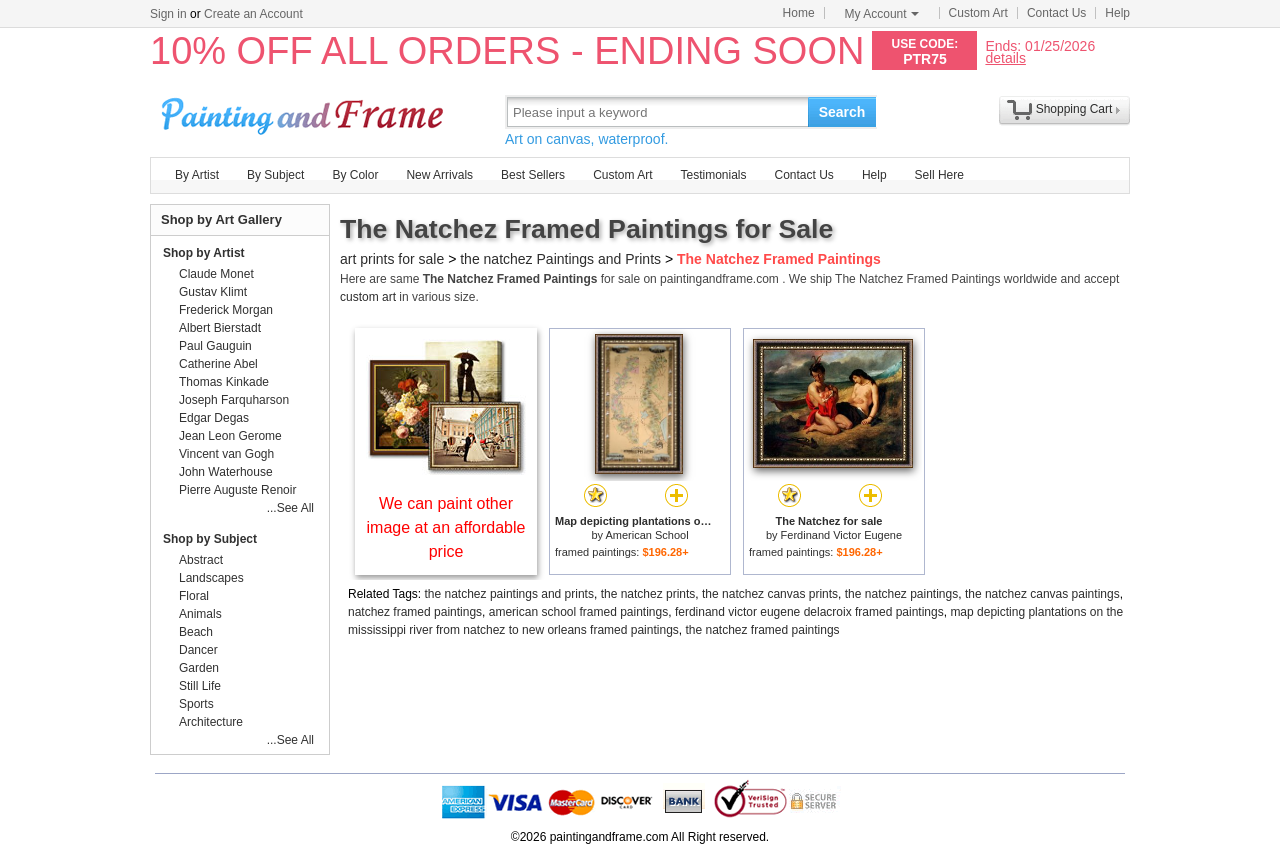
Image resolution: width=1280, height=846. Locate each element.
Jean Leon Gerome (230, 436)
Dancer (198, 650)
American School (646, 535)
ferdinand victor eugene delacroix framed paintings (809, 612)
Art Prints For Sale (305, 111)
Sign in (168, 14)
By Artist (197, 175)
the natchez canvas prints (770, 594)
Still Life (200, 686)
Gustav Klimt (213, 292)
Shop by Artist (204, 253)
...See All (290, 508)
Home (799, 13)
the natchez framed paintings (762, 630)
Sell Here (939, 175)
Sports (196, 704)
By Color (355, 175)
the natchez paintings (901, 594)
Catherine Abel (218, 364)
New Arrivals (439, 175)
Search (842, 112)
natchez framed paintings (415, 612)
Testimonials (713, 175)
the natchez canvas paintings (1042, 594)
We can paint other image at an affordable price (446, 527)
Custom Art (978, 13)
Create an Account (253, 14)
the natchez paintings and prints (509, 594)
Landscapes (211, 578)
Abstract (201, 560)
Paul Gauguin (215, 346)
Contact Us (1056, 13)
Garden (199, 668)
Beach (196, 632)
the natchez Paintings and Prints (560, 259)
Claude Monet (216, 274)
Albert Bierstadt (220, 328)
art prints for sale (392, 259)
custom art (368, 297)
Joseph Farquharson (234, 400)
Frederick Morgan (226, 310)
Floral (194, 596)
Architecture (211, 722)
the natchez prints (648, 594)
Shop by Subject (210, 539)
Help (1117, 13)
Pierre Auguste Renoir (237, 490)
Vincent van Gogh (226, 454)
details (1005, 57)
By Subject (275, 175)
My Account (882, 14)
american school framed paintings (578, 612)
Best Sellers (533, 175)
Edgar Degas (214, 418)
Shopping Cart (1074, 109)
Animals (200, 614)
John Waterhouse (226, 472)
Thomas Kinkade (224, 382)
